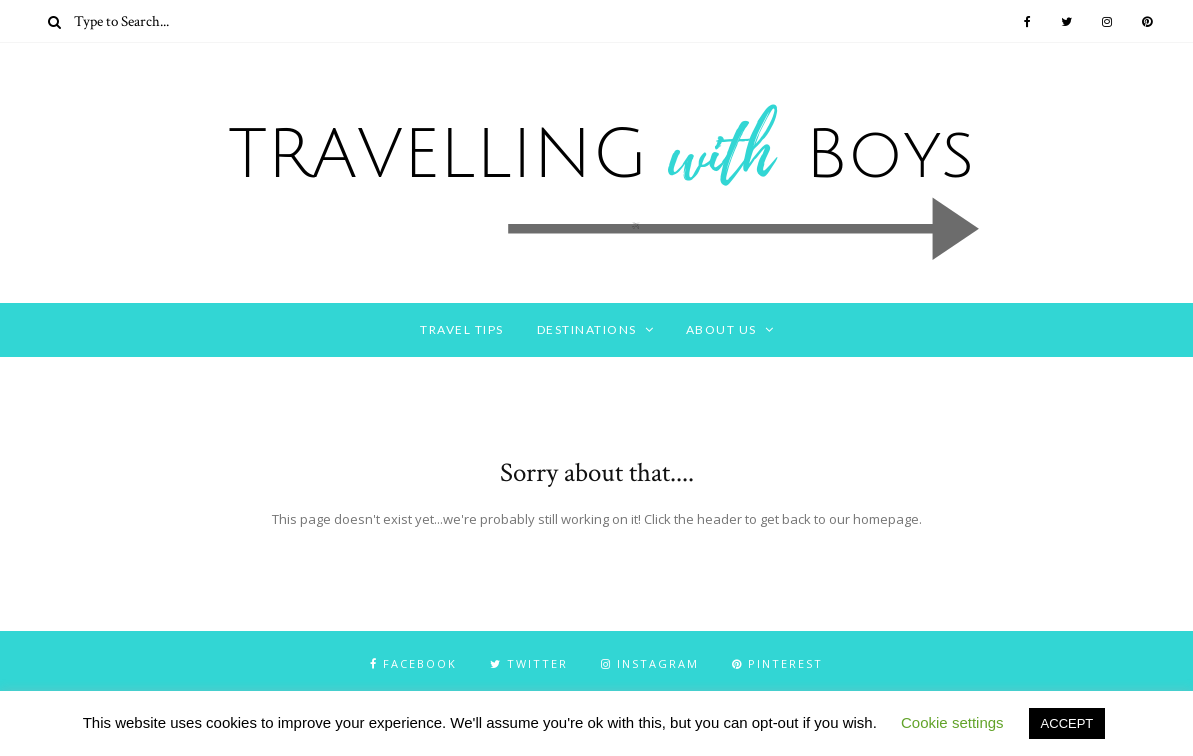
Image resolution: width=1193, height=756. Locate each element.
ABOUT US (721, 329)
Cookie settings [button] (952, 722)
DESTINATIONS (587, 329)
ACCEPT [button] (1067, 723)
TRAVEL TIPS (462, 329)
